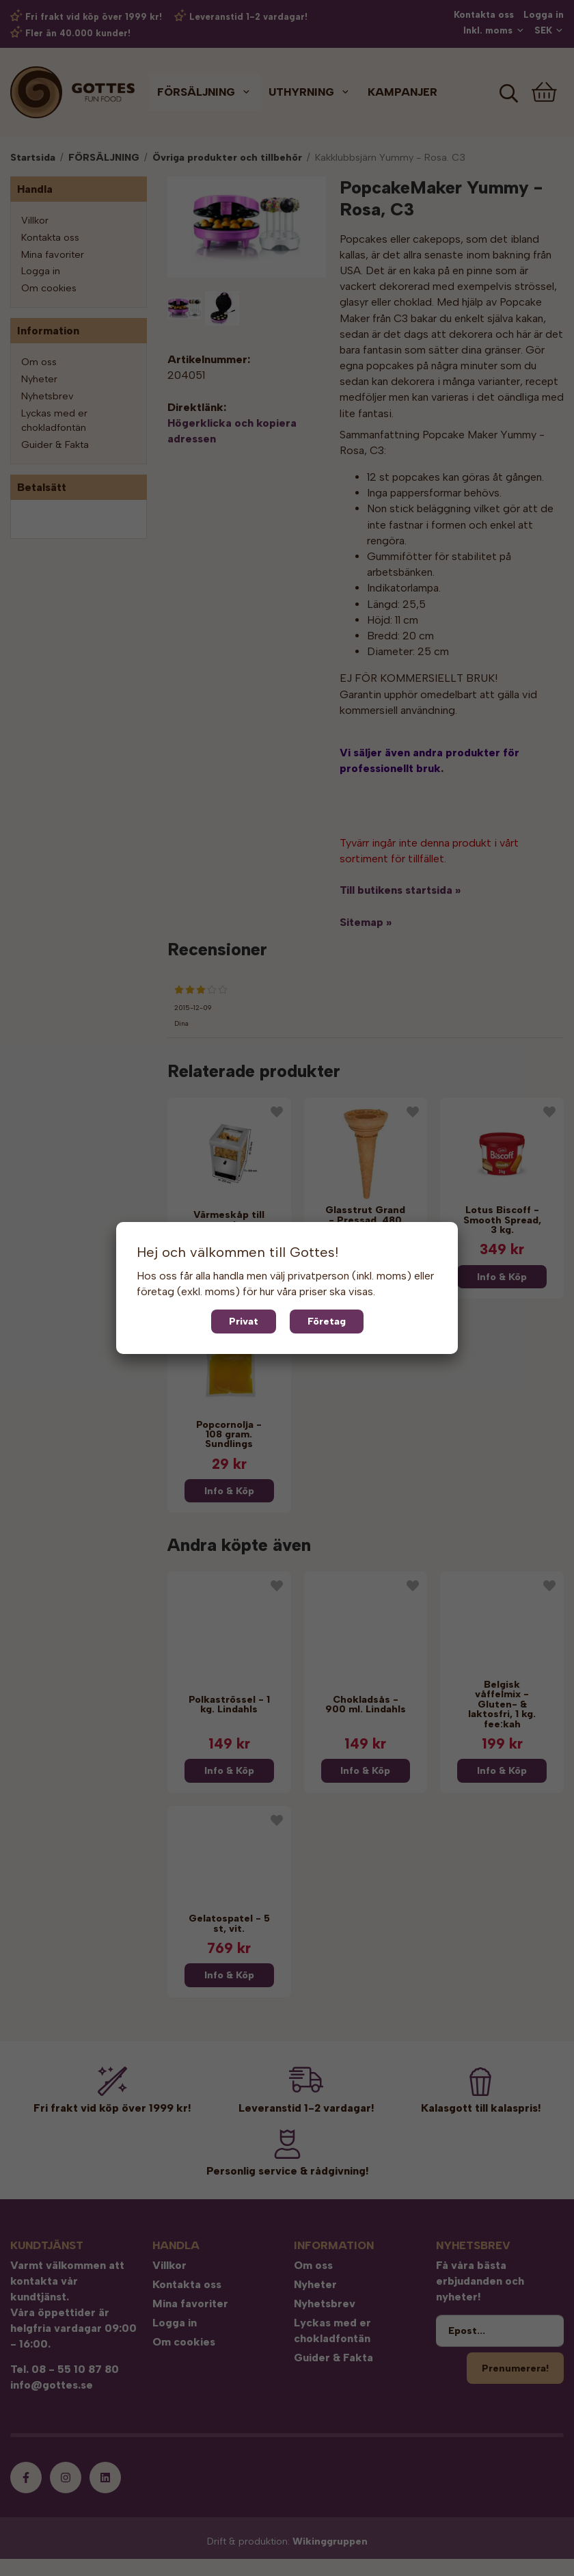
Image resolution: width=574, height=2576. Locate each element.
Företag (327, 1321)
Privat (243, 1321)
